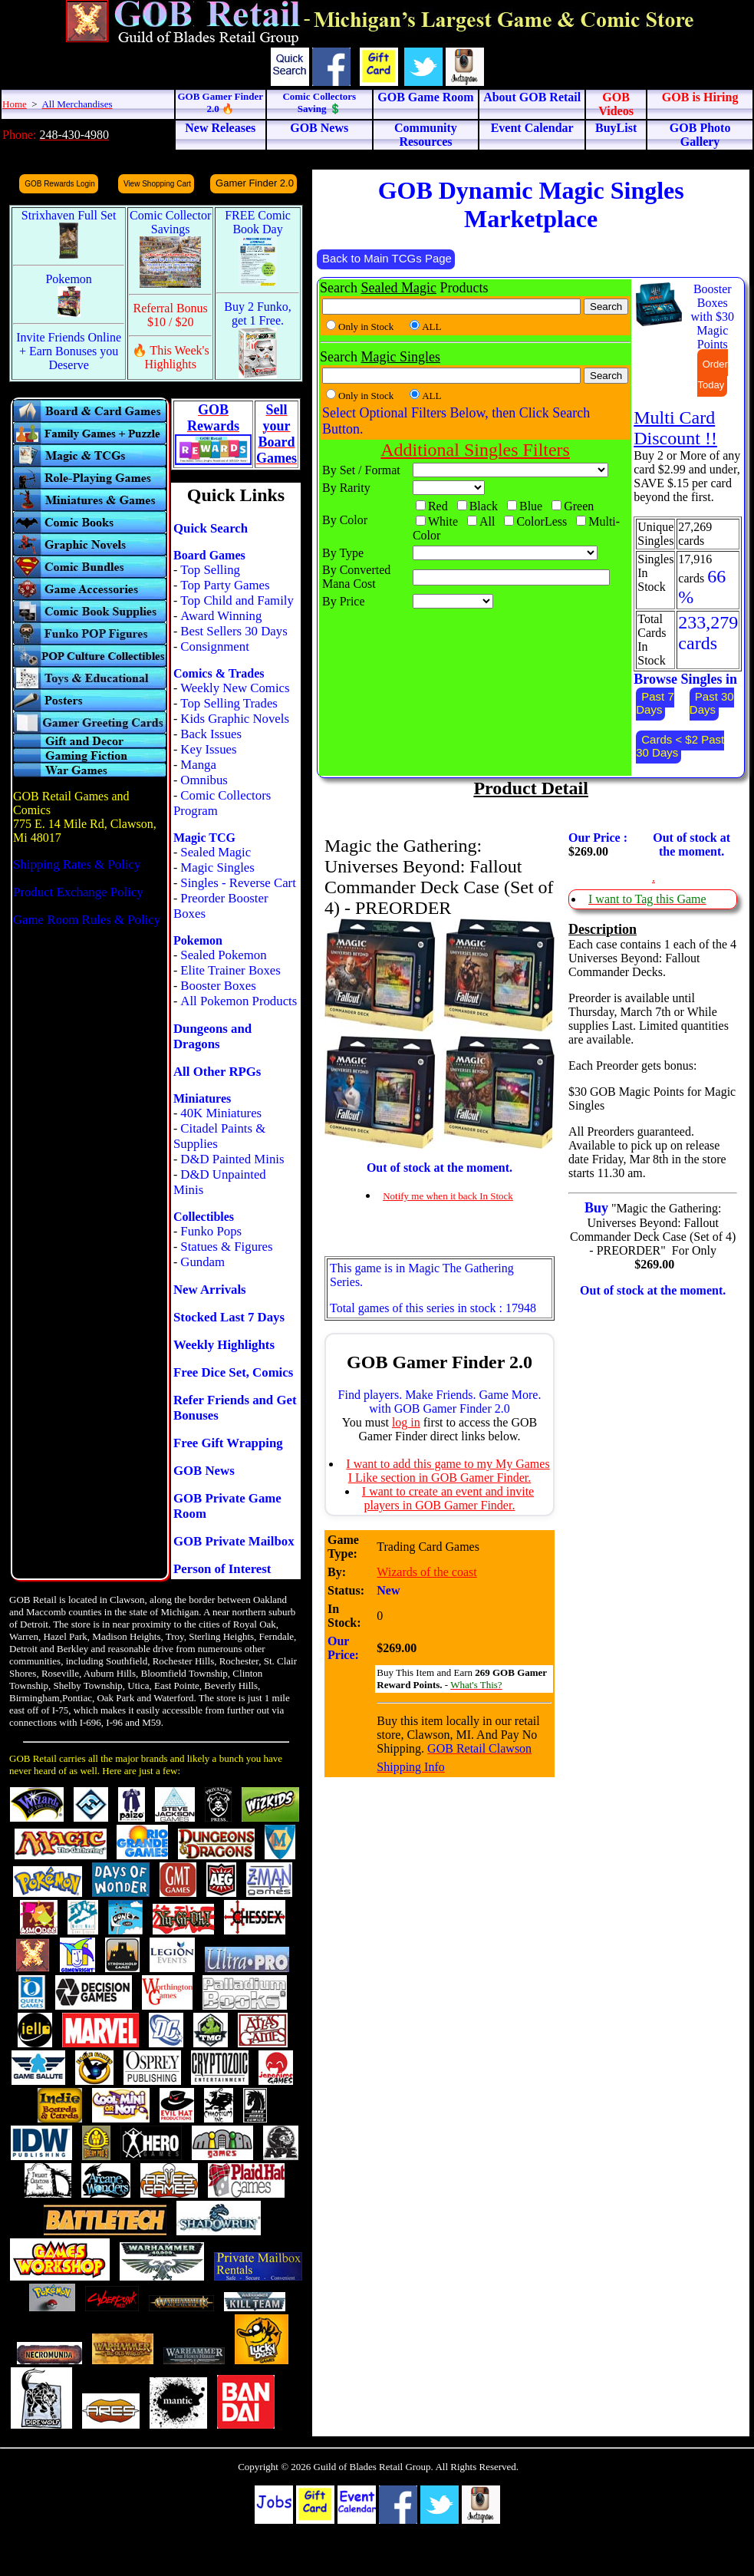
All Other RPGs (217, 1071)
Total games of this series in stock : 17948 (433, 1307)
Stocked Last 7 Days (229, 1317)
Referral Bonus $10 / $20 (170, 315)
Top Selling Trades (229, 703)
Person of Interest (222, 1569)
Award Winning (221, 616)
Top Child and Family (237, 600)
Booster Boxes (217, 985)
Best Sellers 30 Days (233, 631)
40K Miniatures (221, 1113)
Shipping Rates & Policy (76, 864)
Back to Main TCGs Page (387, 258)
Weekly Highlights (224, 1344)
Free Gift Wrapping (228, 1443)
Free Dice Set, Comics (233, 1372)
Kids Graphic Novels (234, 718)
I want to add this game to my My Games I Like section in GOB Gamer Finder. (447, 1470)
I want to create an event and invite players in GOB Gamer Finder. (448, 1498)
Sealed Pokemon (223, 955)
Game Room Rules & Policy (86, 919)
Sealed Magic (215, 852)
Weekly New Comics (234, 688)
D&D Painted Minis (232, 1159)
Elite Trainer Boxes (230, 970)
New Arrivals (209, 1289)
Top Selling (210, 569)
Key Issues (208, 749)
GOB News (204, 1470)
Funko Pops (211, 1231)
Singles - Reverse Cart (238, 883)
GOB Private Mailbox (234, 1541)
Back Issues (211, 734)
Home (14, 104)
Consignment (214, 646)
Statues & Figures (226, 1246)
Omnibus (204, 780)
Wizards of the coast (426, 1571)
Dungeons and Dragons (212, 1036)
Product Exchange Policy (78, 892)
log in (406, 1422)
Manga (198, 764)
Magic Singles (217, 867)
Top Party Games (224, 585)
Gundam (202, 1262)
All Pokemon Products (238, 1001)
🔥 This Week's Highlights (170, 357)
